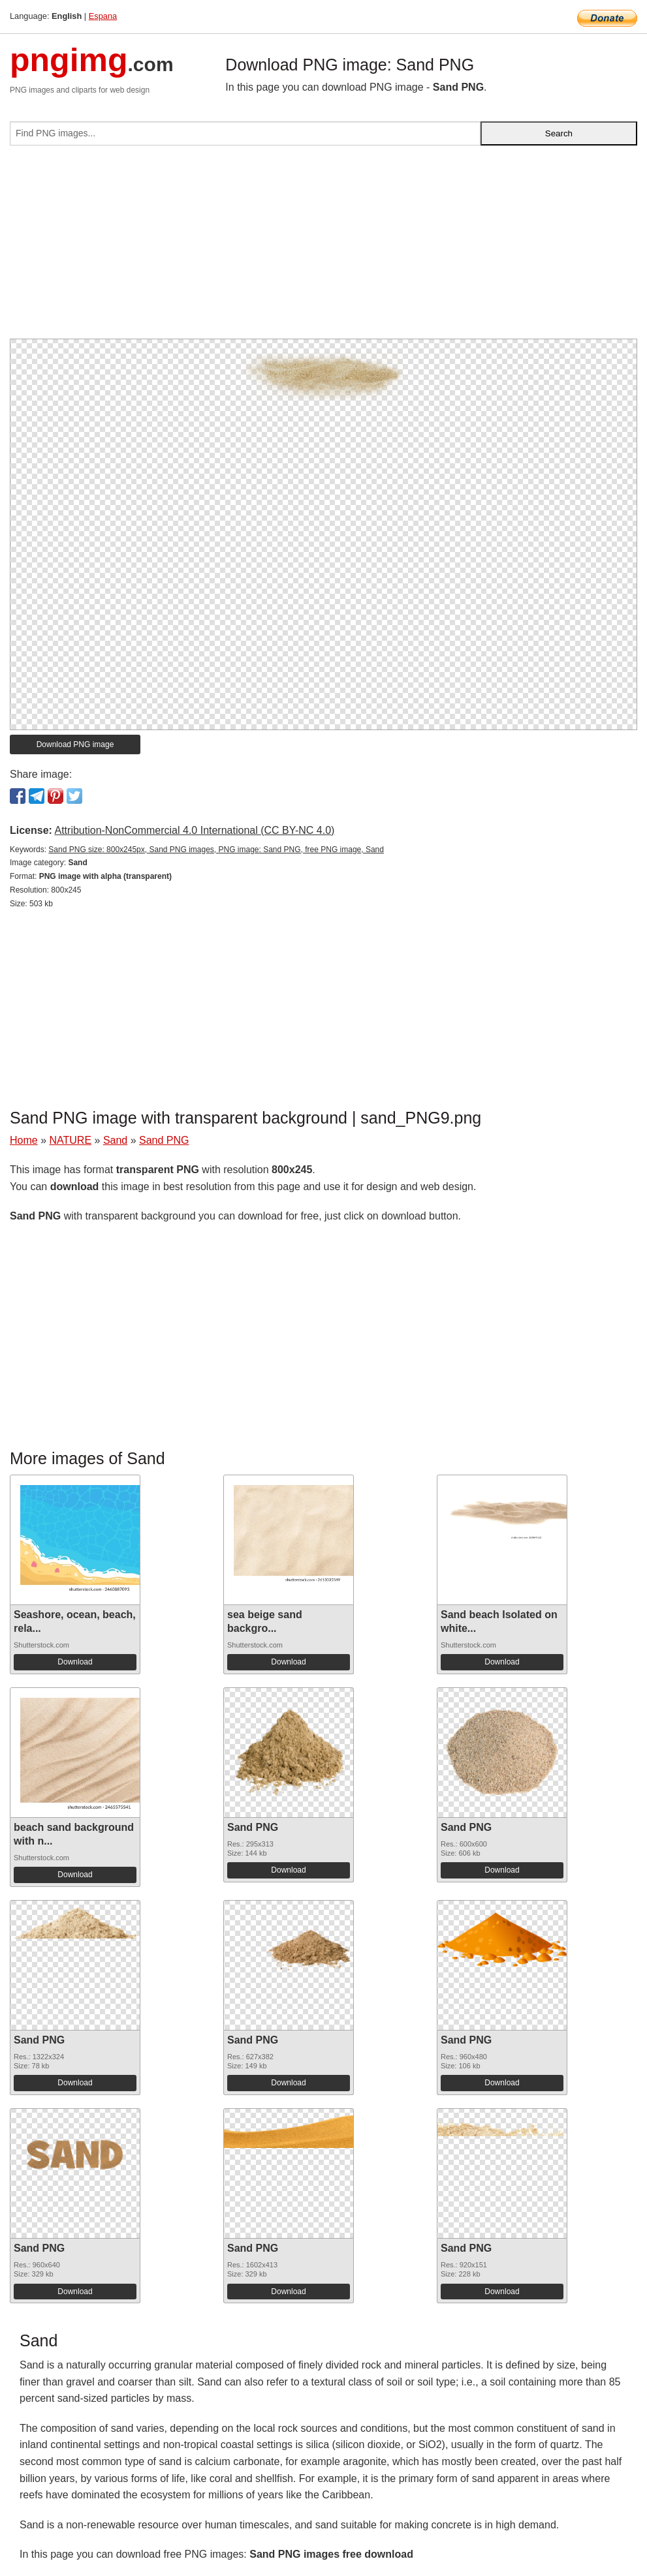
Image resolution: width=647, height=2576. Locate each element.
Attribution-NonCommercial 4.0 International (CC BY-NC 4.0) (194, 830)
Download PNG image (75, 744)
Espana (103, 16)
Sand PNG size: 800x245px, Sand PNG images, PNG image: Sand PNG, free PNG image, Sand (216, 849)
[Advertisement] (323, 247)
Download (74, 1661)
